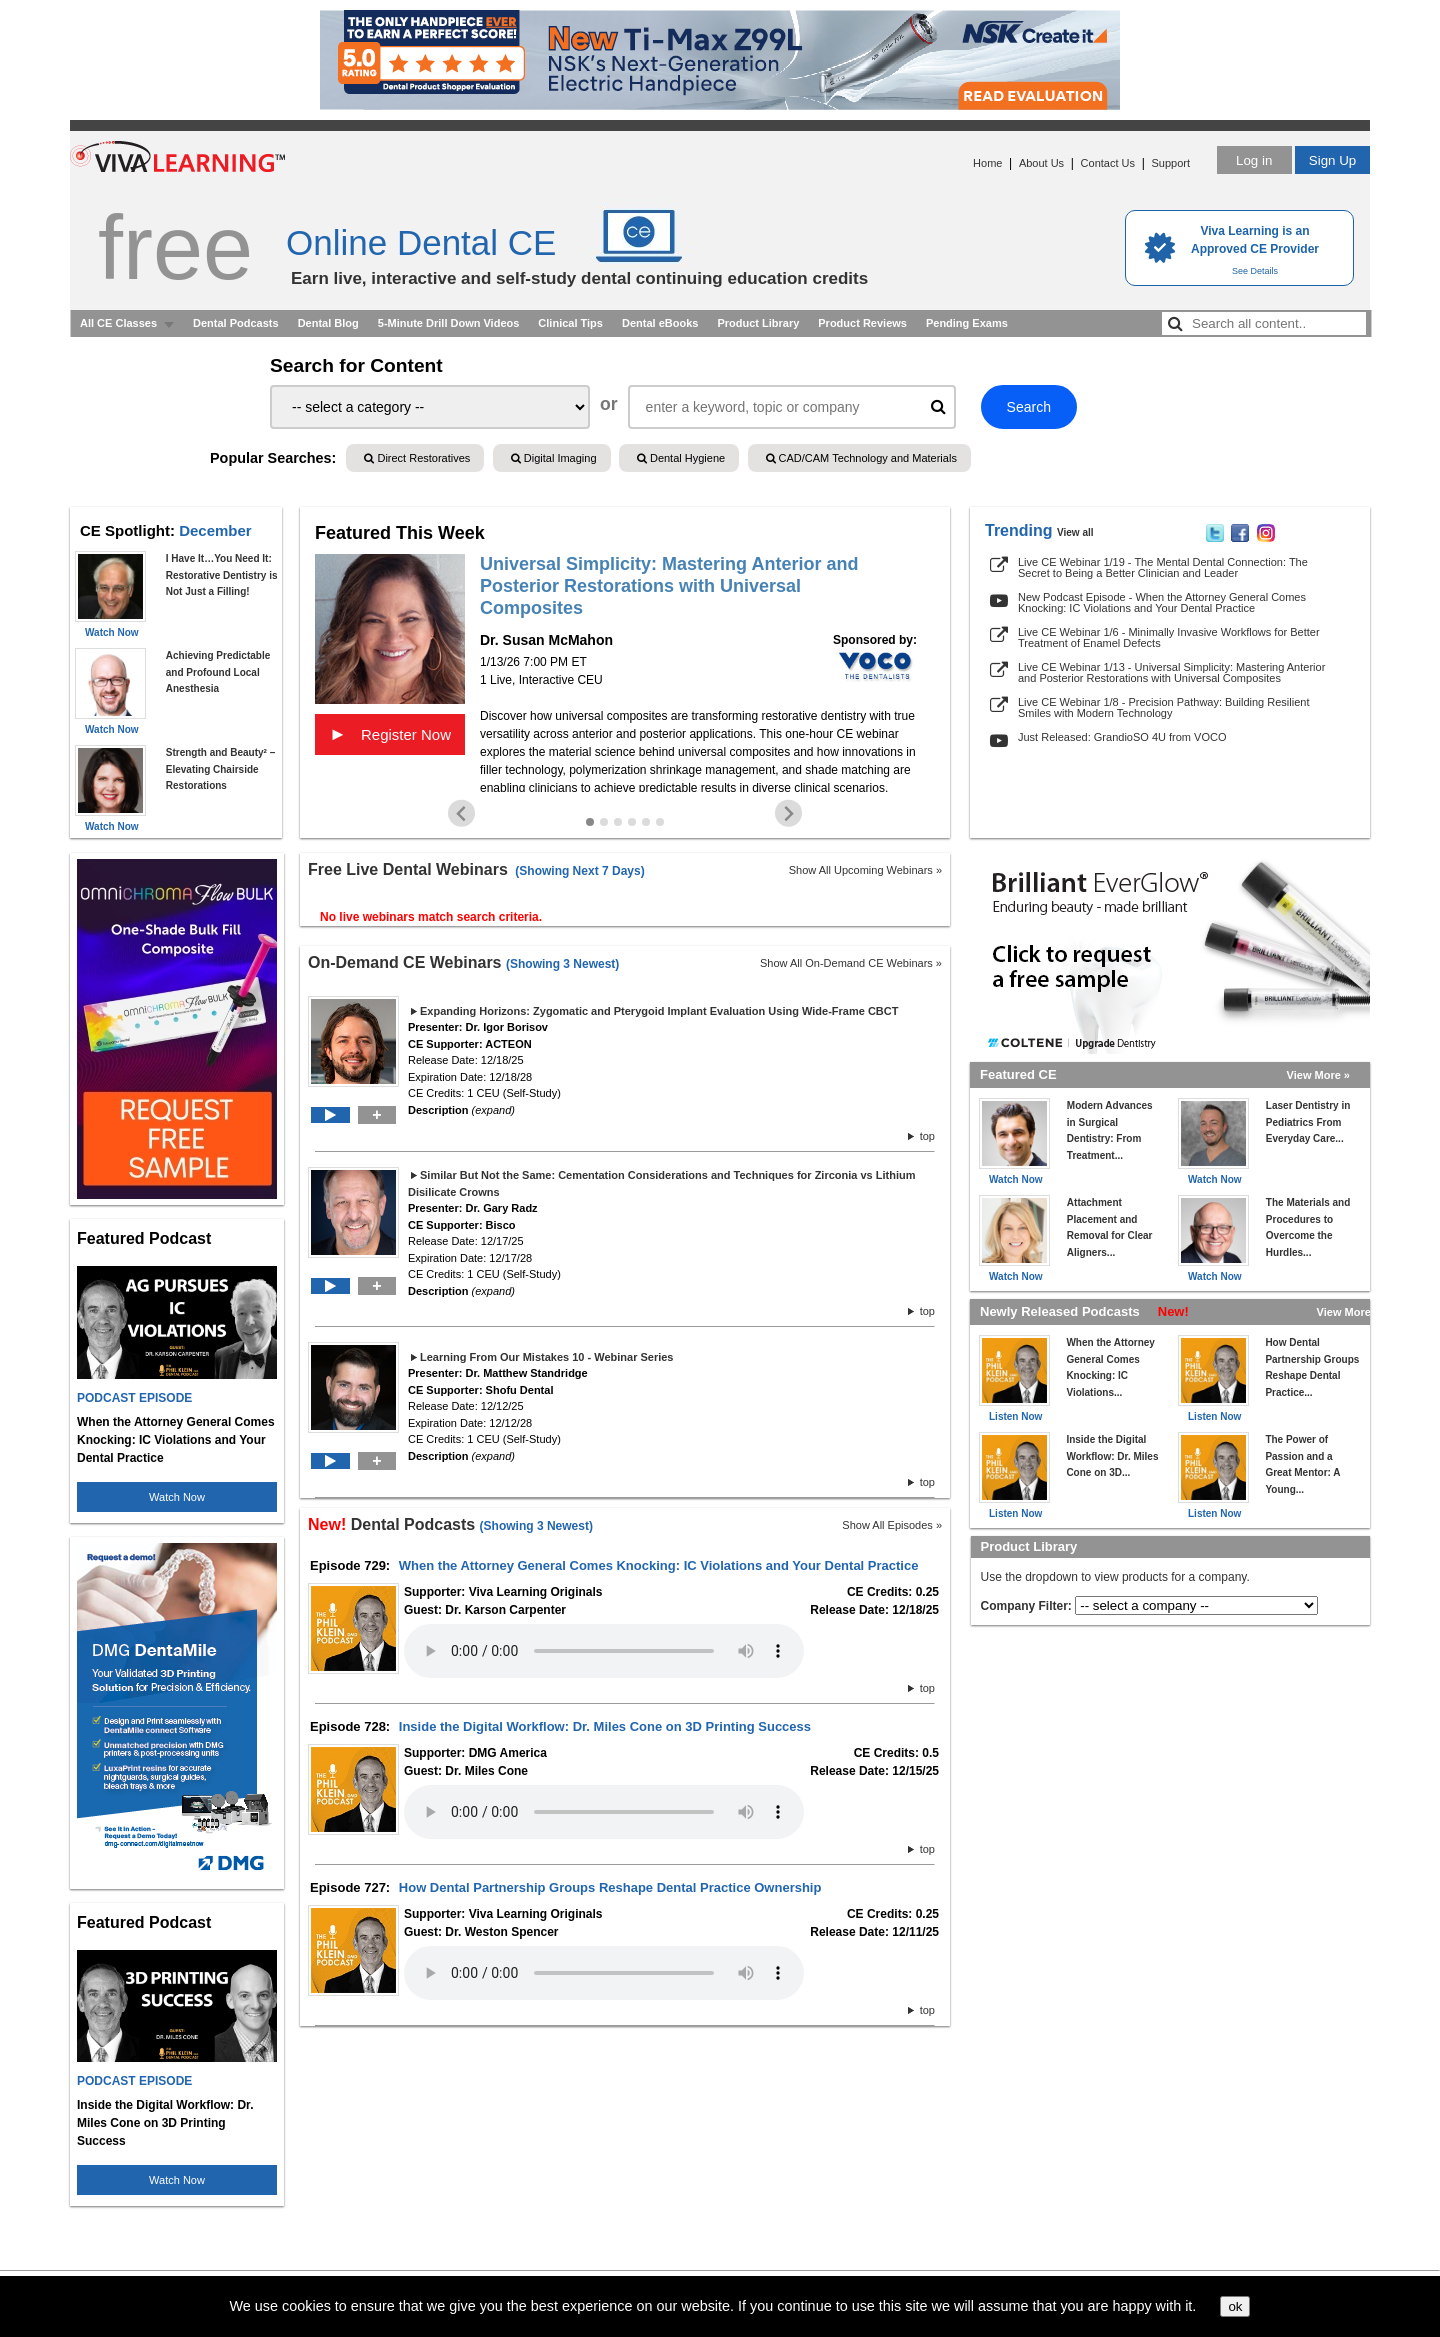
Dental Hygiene (681, 458)
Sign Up (1332, 160)
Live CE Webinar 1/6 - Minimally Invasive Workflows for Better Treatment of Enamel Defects (1169, 637)
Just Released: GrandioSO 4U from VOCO (1122, 737)
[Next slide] (788, 813)
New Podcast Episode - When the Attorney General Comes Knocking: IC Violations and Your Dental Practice (1162, 602)
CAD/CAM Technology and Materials (861, 458)
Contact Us (1108, 163)
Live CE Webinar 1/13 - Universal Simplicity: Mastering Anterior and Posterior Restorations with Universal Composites (1171, 672)
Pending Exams (967, 323)
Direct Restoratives (417, 458)
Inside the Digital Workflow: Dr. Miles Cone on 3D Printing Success (605, 1726)
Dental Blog (328, 323)
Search (1029, 407)
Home (987, 163)
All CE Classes (118, 323)
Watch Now (177, 1497)
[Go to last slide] (461, 813)
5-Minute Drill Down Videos (449, 323)
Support (1170, 163)
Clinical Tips (570, 323)
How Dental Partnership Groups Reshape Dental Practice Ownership (610, 1887)
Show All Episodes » (892, 1525)
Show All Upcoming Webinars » (865, 870)
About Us (1041, 163)
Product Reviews (862, 323)
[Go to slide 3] (618, 822)
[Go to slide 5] (646, 822)
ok (1235, 2306)
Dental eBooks (660, 323)
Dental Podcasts (236, 323)
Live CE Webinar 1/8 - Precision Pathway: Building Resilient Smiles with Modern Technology (1163, 707)
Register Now (390, 734)
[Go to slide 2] (604, 822)
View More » (1318, 1075)
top (921, 1136)
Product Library (758, 323)
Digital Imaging (554, 458)
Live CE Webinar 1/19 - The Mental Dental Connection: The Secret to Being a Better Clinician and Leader (1163, 567)
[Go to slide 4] (632, 822)
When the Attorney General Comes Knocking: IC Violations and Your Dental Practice (659, 1565)
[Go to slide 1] (590, 822)
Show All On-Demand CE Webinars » (851, 963)
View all (1075, 532)
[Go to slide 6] (660, 822)
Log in (1254, 160)
